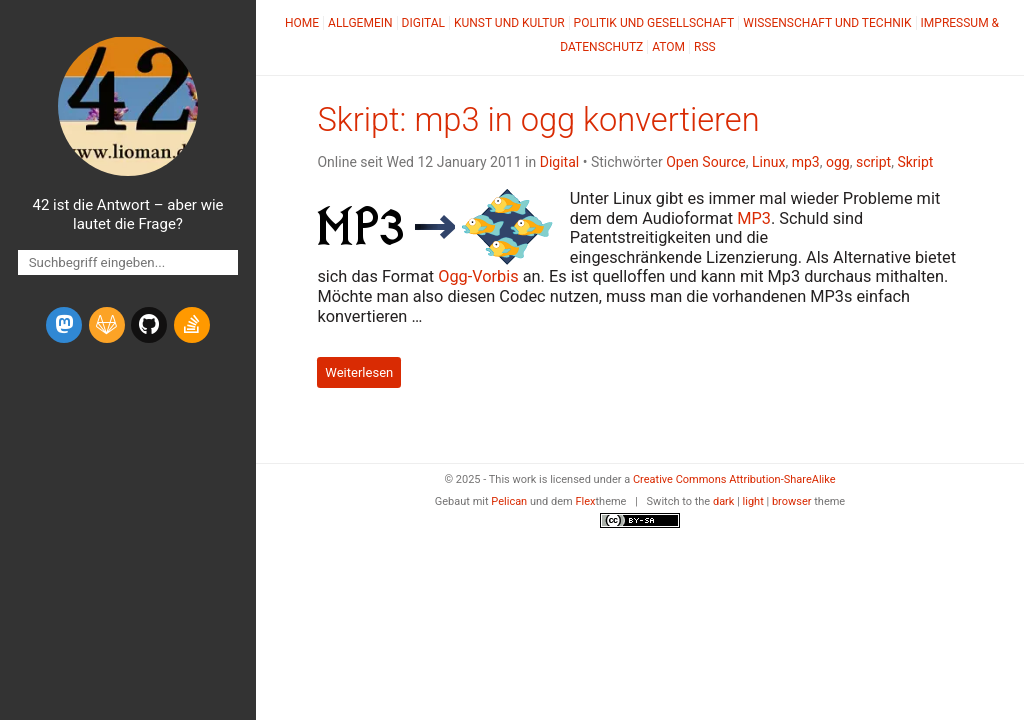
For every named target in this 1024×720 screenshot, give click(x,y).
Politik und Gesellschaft (654, 23)
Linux (768, 162)
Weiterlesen (359, 372)
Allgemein (360, 23)
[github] (149, 325)
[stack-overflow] (192, 325)
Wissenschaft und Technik (827, 23)
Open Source (706, 162)
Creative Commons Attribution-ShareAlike (734, 479)
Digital (423, 23)
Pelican (509, 501)
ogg (838, 162)
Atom (668, 47)
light (753, 501)
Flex (585, 501)
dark (724, 501)
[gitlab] (107, 325)
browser (792, 501)
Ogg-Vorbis (478, 276)
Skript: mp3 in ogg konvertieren (538, 120)
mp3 (806, 162)
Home (302, 23)
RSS (705, 47)
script (873, 162)
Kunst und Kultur (509, 23)
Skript (915, 162)
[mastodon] (64, 325)
